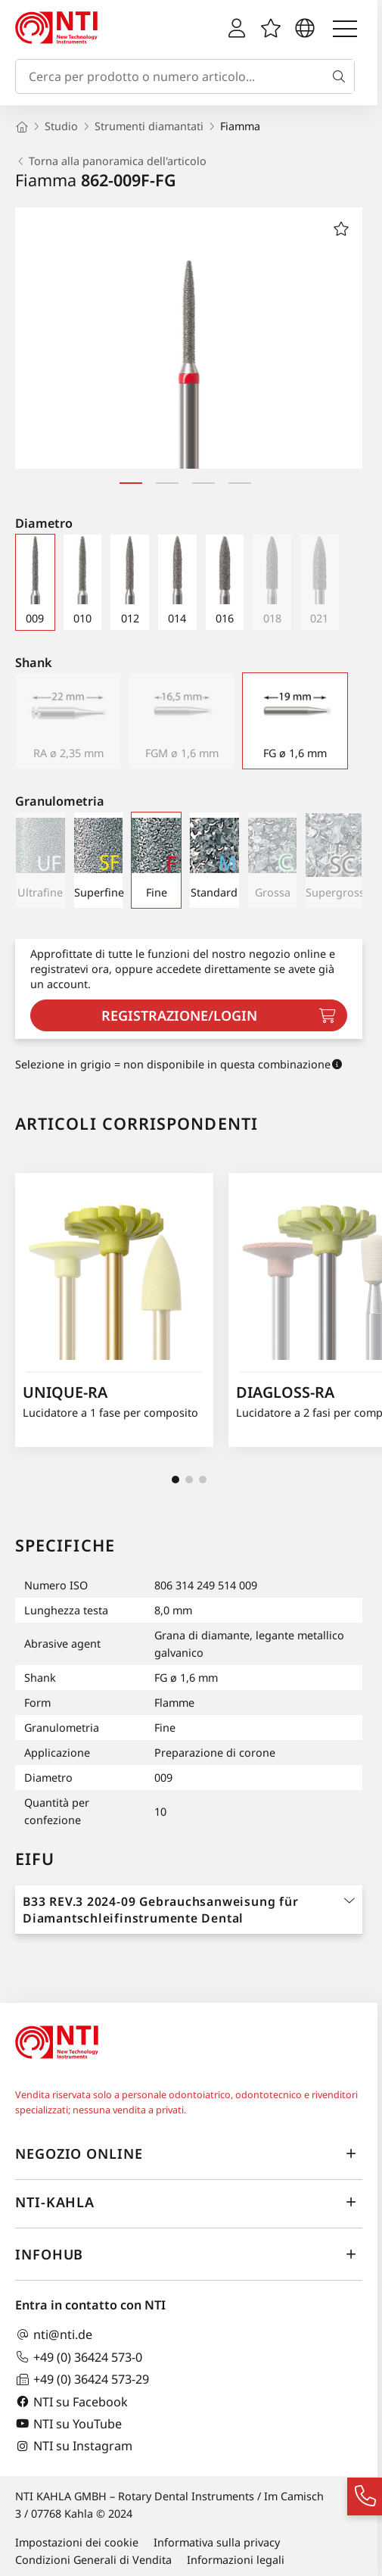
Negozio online (188, 2154)
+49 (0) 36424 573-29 (82, 2379)
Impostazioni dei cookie (76, 2542)
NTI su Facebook (71, 2401)
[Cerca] (342, 76)
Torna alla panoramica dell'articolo (111, 161)
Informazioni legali (235, 2560)
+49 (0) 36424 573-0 (78, 2357)
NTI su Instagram (73, 2446)
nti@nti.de (53, 2335)
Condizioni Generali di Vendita (93, 2560)
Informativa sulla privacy (217, 2542)
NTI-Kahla (188, 2202)
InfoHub (188, 2255)
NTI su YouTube (68, 2423)
